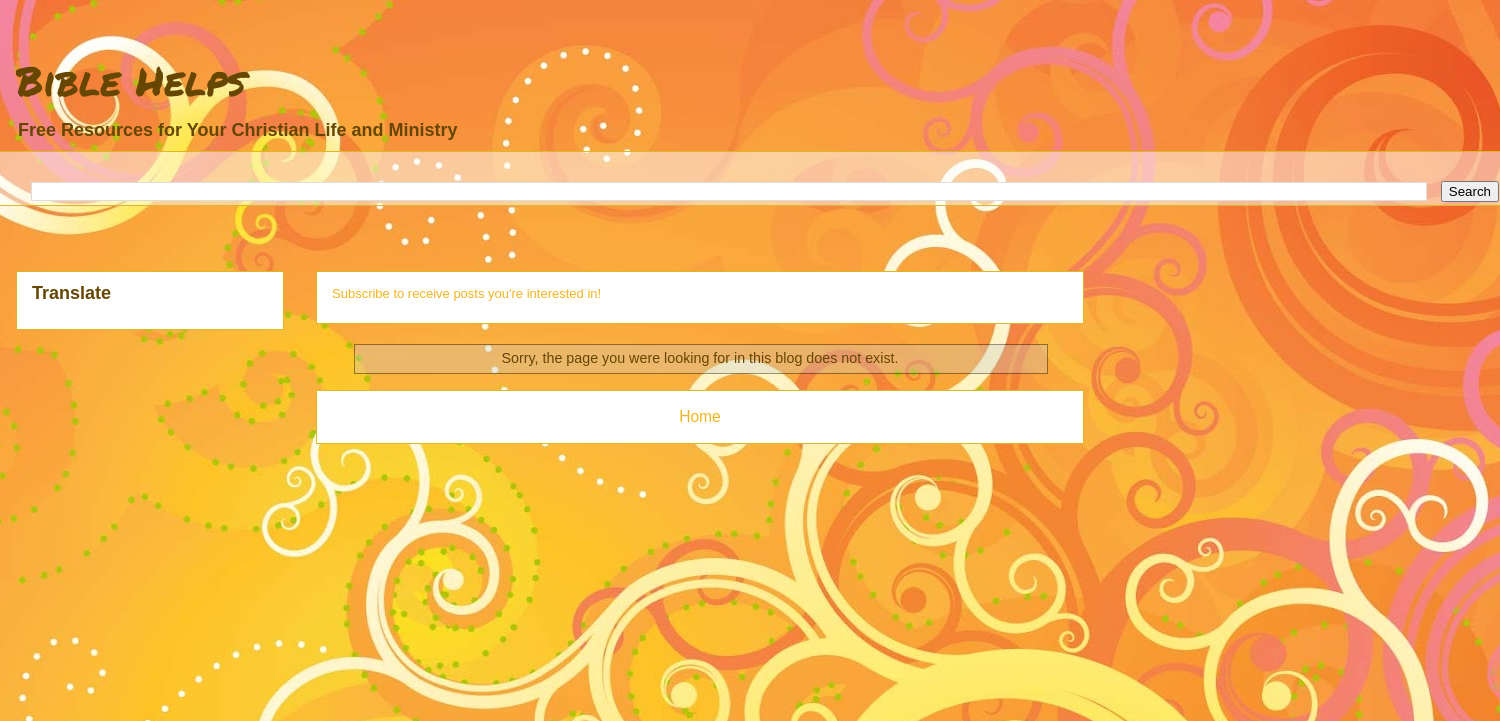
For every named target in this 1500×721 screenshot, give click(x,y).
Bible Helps (131, 80)
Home (700, 416)
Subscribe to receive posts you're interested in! (466, 293)
